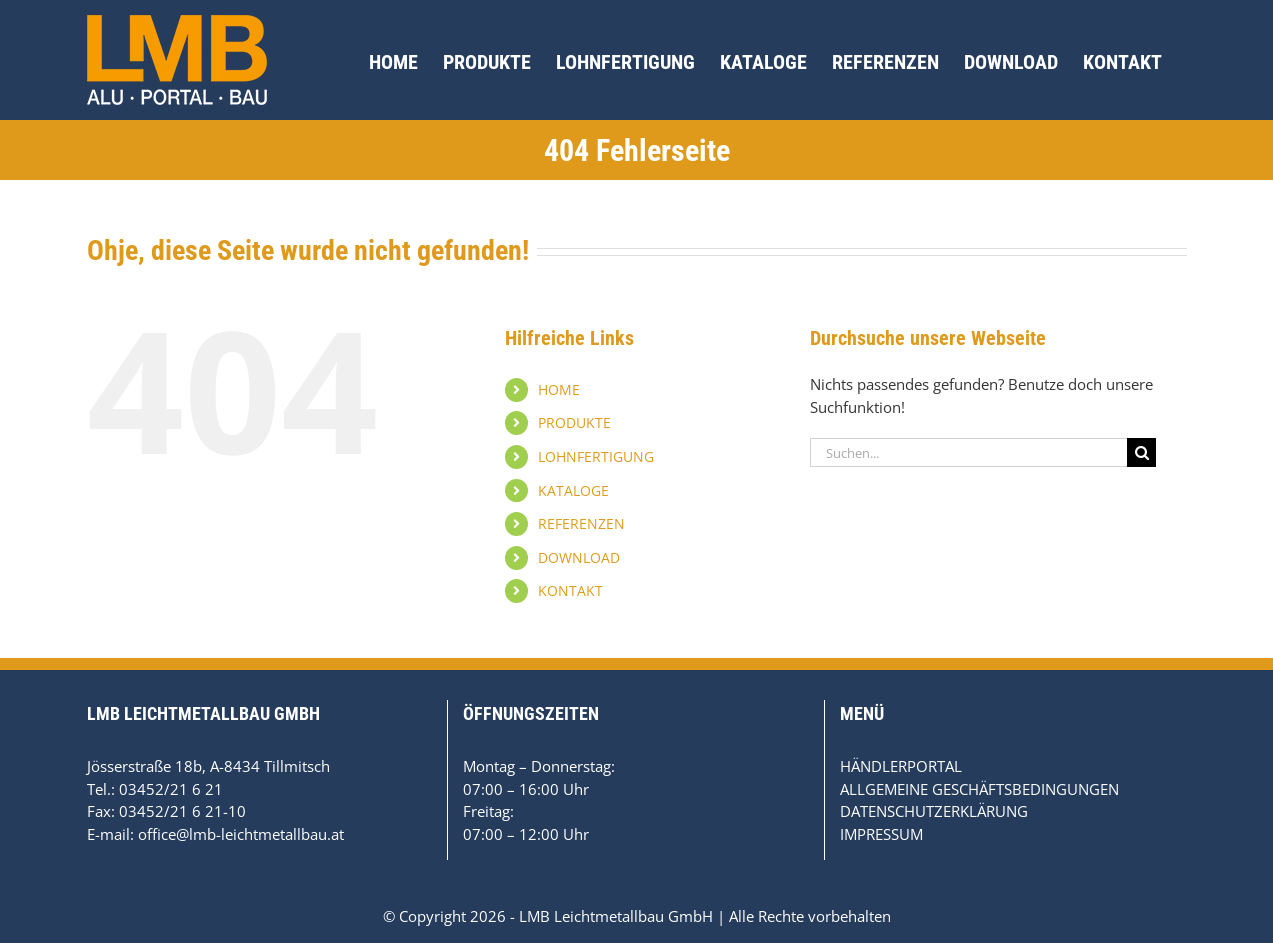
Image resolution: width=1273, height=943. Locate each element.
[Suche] (1141, 452)
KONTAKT (570, 590)
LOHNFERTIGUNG (596, 456)
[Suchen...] (969, 452)
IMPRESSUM (881, 834)
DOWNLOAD (579, 557)
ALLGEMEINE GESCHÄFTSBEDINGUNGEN (979, 789)
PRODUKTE (574, 422)
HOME (559, 389)
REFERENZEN (581, 523)
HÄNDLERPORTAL (901, 766)
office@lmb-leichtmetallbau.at (241, 834)
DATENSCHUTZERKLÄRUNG (934, 811)
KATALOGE (573, 490)
